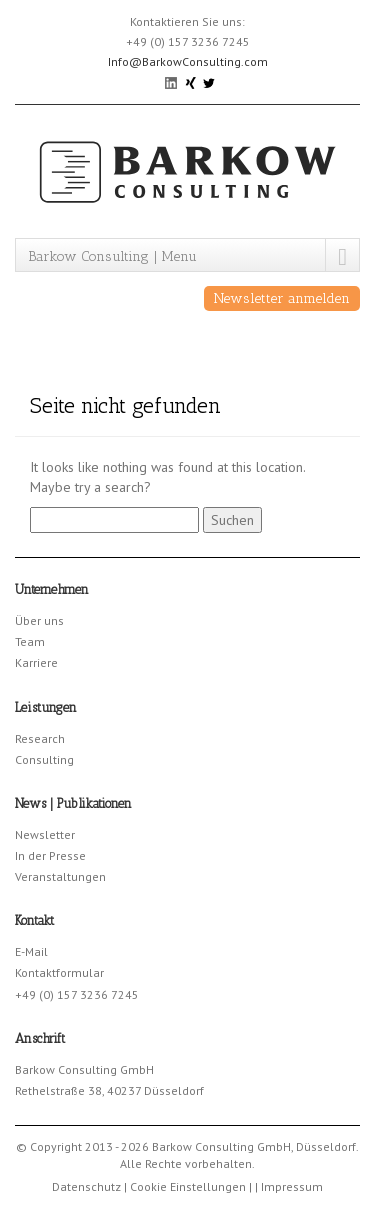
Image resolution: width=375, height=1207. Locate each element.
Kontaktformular (59, 972)
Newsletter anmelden (282, 298)
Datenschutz (86, 1186)
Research (40, 738)
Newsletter (45, 834)
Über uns (39, 620)
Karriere (36, 662)
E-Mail (31, 951)
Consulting (44, 759)
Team (30, 641)
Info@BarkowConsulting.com (188, 61)
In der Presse (50, 855)
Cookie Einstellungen (188, 1186)
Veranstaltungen (60, 876)
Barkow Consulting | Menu (112, 256)
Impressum (292, 1186)
